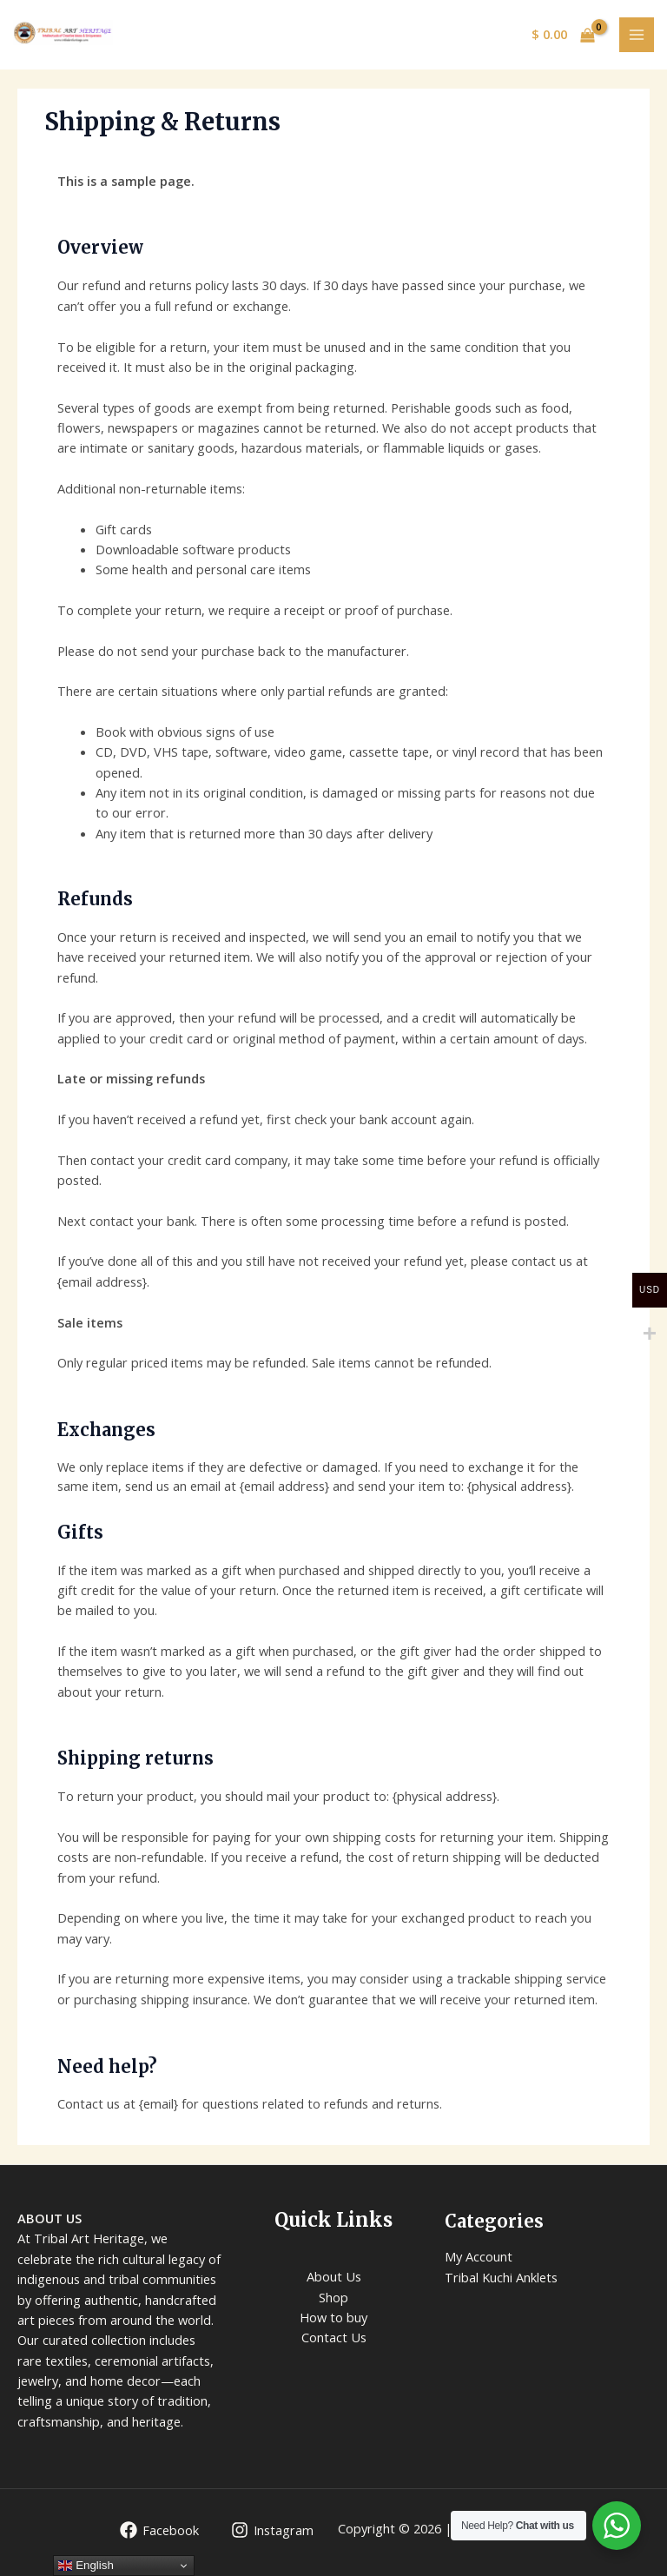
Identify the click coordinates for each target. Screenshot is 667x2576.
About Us (334, 2276)
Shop (333, 2297)
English (85, 2566)
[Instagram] (272, 2530)
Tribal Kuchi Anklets (501, 2277)
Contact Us (334, 2337)
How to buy (333, 2317)
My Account (478, 2256)
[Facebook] (159, 2530)
